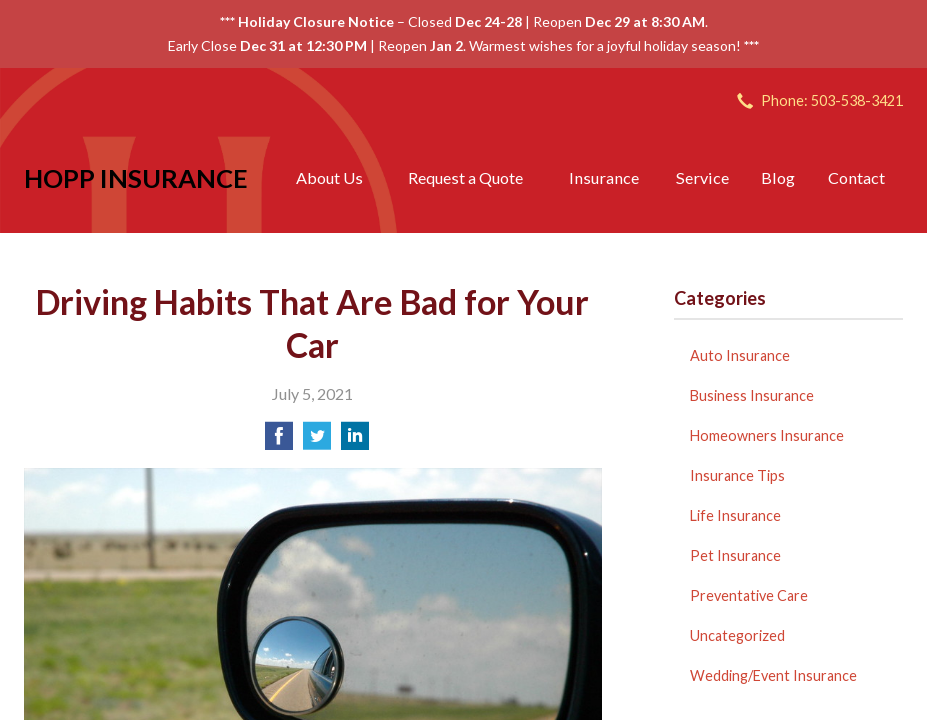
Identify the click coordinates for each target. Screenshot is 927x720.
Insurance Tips (737, 475)
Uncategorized (737, 635)
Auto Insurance (740, 355)
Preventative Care (749, 595)
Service (702, 177)
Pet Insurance (735, 555)
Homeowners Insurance (767, 435)
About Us (329, 177)
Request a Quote (465, 177)
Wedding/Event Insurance (773, 675)
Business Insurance (752, 395)
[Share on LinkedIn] (355, 441)
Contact (856, 177)
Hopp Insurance (136, 178)
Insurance (604, 177)
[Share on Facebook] (279, 441)
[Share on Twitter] (317, 441)
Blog (778, 177)
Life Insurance (735, 515)
